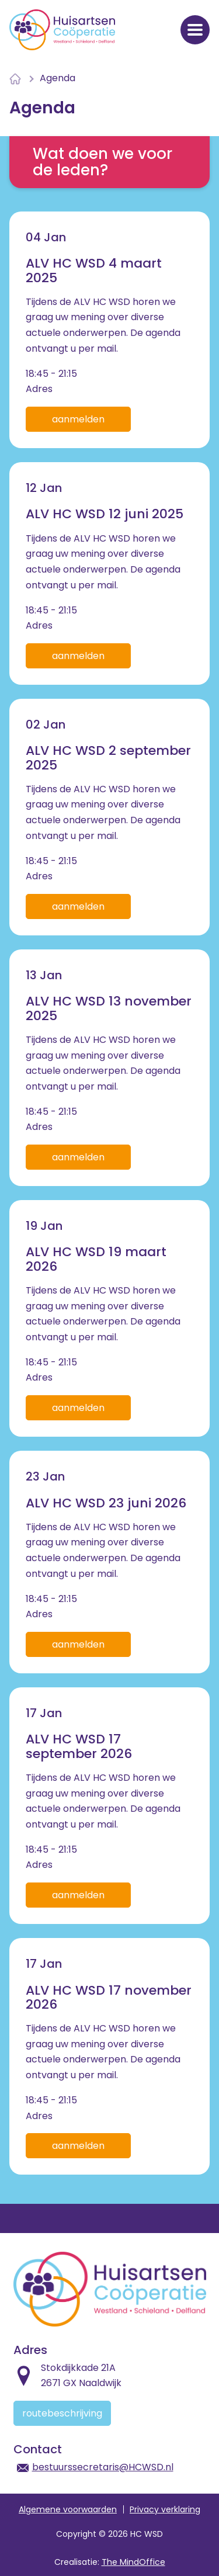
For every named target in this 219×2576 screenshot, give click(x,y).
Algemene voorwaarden (68, 2509)
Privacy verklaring (165, 2509)
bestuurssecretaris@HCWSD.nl (102, 2467)
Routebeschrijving (62, 2413)
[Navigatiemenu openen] (195, 29)
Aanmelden (78, 419)
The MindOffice (133, 2562)
